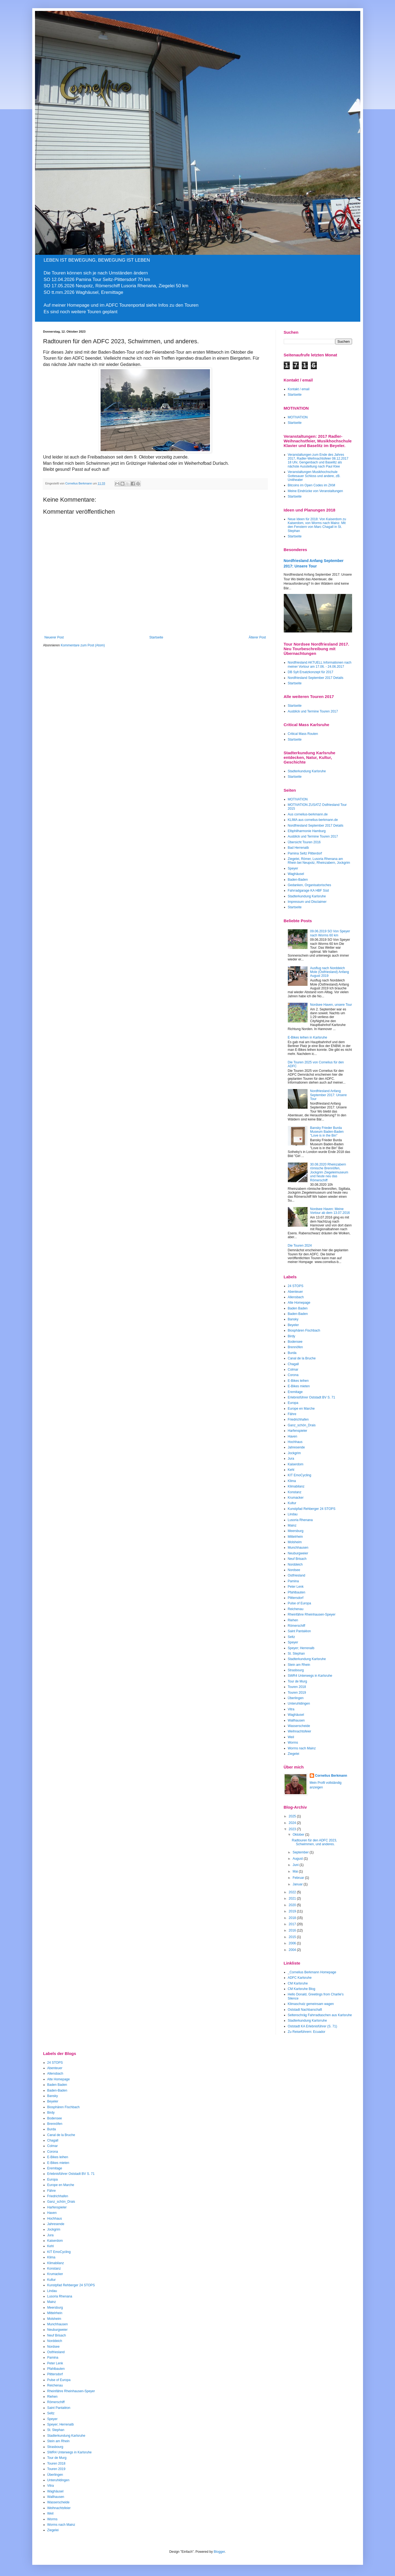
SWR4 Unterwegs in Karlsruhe (310, 1676)
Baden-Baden (298, 880)
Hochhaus (295, 1442)
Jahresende (296, 1447)
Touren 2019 (297, 1692)
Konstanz (295, 1492)
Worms (293, 1742)
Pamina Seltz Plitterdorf (305, 853)
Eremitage (295, 1392)
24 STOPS (295, 1286)
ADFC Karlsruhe (300, 1978)
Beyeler (293, 1325)
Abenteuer (295, 1292)
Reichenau (295, 1609)
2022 (293, 1892)
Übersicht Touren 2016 (304, 842)
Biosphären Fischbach (304, 1330)
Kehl (291, 1470)
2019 (293, 1911)
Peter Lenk (296, 1587)
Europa (293, 1403)
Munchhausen (298, 1547)
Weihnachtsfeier (299, 1731)
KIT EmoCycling (299, 1475)
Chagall (293, 1364)
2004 (293, 1950)
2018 (293, 1918)
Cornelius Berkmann (331, 1776)
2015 (293, 1937)
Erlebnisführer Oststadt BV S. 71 (311, 1397)
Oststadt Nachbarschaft (305, 2010)
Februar (298, 1878)
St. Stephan (296, 1653)
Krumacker (296, 1498)
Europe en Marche (301, 1408)
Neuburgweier (298, 1553)
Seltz (291, 1637)
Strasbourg (296, 1670)
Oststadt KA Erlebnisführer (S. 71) (312, 2026)
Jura (291, 1458)
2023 (293, 1829)
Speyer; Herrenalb (301, 1648)
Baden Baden (298, 1308)
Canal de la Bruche (302, 1358)
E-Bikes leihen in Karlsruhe (307, 1037)
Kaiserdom (295, 1464)
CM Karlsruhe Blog (301, 1989)
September (300, 1852)
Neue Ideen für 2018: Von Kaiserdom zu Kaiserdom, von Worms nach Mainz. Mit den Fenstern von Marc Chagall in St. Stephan (317, 525)
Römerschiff (296, 1626)
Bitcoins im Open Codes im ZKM (311, 485)
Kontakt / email (298, 389)
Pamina (293, 1581)
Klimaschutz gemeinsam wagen (311, 2004)
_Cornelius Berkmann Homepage (312, 1972)
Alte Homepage (299, 1303)
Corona (293, 1375)
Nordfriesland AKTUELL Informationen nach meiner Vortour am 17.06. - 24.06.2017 (320, 664)
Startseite (156, 637)
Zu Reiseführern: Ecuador (306, 2032)
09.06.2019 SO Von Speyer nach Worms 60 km (330, 933)
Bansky (293, 1319)
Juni (295, 1865)
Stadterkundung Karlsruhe (307, 771)
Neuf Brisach (297, 1559)
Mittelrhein (295, 1537)
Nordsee (294, 1570)
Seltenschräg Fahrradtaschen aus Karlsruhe (320, 2015)
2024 (293, 1823)
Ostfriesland (296, 1575)
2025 (293, 1816)
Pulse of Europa (299, 1603)
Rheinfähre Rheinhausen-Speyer (312, 1614)
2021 (293, 1898)
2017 (293, 1924)
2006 (293, 1943)
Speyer (293, 868)
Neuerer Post (54, 637)
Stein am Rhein (299, 1665)
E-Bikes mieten (299, 1386)
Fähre (292, 1414)
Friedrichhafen (298, 1419)
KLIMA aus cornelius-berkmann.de (313, 820)
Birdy (291, 1336)
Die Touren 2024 (300, 1245)
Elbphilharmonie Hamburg (307, 831)
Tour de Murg (297, 1681)
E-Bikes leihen (298, 1381)
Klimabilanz (296, 1486)
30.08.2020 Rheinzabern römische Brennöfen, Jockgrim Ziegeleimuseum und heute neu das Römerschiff (329, 1172)
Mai (295, 1871)
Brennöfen (295, 1347)
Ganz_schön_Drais (302, 1425)
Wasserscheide (299, 1726)
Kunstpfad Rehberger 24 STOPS (312, 1509)
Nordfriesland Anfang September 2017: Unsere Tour (328, 1095)
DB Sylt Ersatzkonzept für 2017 (310, 672)
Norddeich (295, 1564)
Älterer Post (257, 637)
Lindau (293, 1514)
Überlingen (296, 1698)
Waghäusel (296, 874)
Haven (292, 1436)
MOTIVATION (298, 417)
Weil (291, 1737)
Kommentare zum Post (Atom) (83, 645)
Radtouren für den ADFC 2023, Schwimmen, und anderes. (314, 1842)
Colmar (293, 1369)
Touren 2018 (297, 1687)
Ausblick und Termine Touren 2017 (313, 711)
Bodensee (295, 1342)
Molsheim (295, 1542)
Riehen (293, 1620)
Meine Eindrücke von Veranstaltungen (315, 491)
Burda (292, 1353)
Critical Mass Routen (303, 734)
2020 (293, 1905)
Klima (292, 1481)
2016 (293, 1930)
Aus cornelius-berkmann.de (308, 814)
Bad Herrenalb (298, 848)
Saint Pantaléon (299, 1631)
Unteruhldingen (299, 1703)
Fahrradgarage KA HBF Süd (308, 890)
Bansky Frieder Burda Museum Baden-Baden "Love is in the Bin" (327, 1132)
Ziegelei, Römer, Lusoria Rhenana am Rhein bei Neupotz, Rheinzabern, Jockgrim (319, 861)
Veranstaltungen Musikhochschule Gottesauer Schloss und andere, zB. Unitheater (314, 476)
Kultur (292, 1503)
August (298, 1859)
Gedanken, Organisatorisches (309, 885)
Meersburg (295, 1531)
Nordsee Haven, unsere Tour (331, 1005)
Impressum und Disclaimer (307, 902)
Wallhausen (296, 1720)
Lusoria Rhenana (300, 1520)
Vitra (291, 1709)
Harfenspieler (297, 1431)
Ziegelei (293, 1754)
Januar (297, 1884)
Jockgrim (294, 1453)
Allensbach (296, 1297)
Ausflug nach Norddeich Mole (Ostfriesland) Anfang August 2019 (329, 972)
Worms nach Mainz (302, 1748)
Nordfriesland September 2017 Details (315, 678)
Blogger (219, 2552)
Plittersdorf (295, 1598)
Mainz (292, 1525)
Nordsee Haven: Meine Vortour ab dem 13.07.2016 (330, 1211)
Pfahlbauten (296, 1592)
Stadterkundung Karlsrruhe (307, 2020)
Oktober (298, 1834)
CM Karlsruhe (298, 1983)
